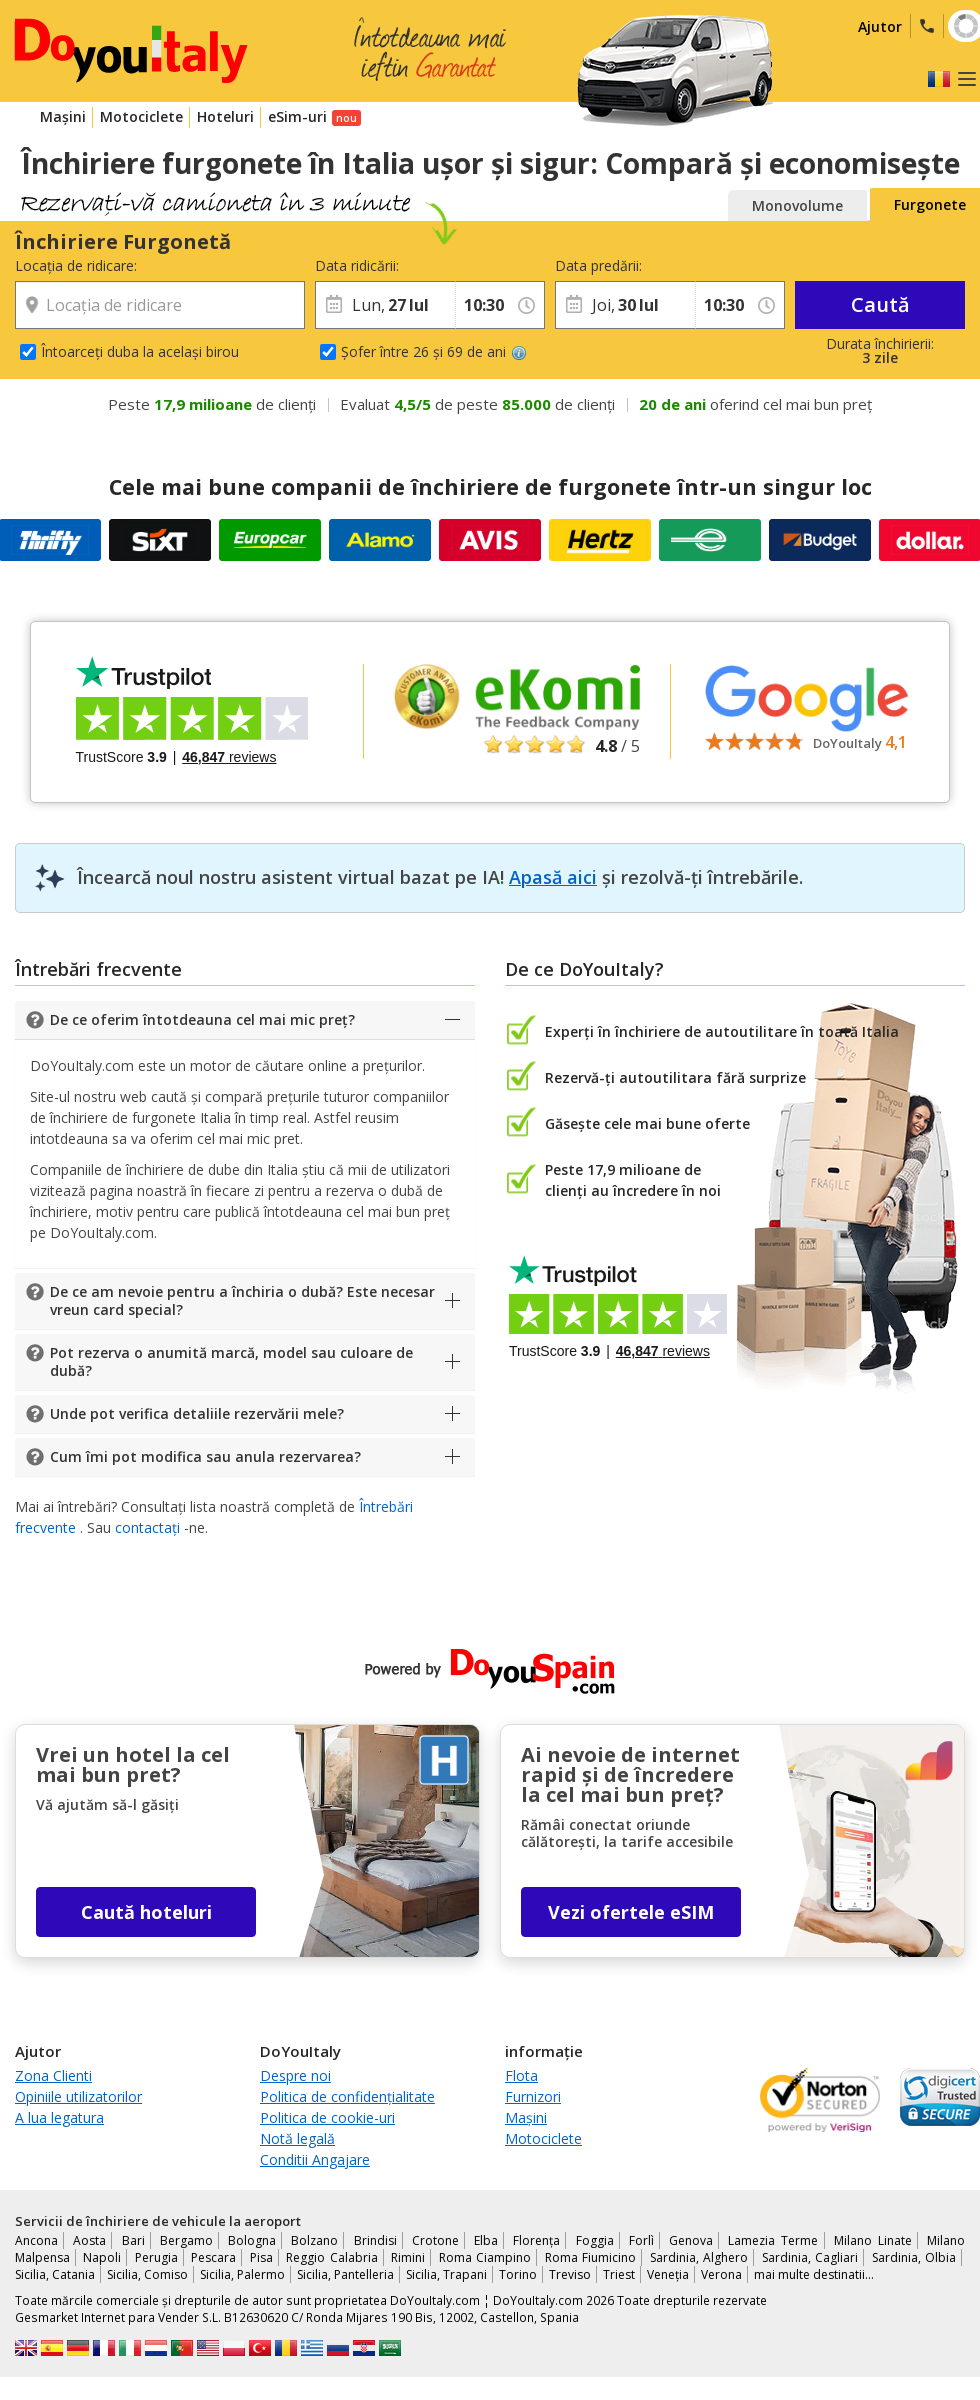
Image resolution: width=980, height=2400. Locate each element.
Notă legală (297, 2138)
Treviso (570, 2274)
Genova (691, 2240)
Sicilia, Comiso (147, 2274)
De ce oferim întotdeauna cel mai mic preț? (202, 1019)
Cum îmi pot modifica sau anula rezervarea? (205, 1456)
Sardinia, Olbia (914, 2257)
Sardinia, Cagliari (810, 2257)
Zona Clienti (53, 2075)
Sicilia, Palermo (242, 2274)
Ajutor (880, 26)
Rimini (408, 2257)
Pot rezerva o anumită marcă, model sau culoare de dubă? (231, 1361)
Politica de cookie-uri (327, 2117)
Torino (518, 2274)
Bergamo (186, 2240)
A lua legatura (59, 2117)
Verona (721, 2274)
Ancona (36, 2240)
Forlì (641, 2240)
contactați (147, 1527)
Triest (619, 2274)
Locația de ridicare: (76, 265)
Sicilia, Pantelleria (345, 2274)
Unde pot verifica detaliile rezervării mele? (197, 1413)
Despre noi (295, 2075)
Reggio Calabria (331, 2257)
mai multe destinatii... (814, 2274)
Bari (133, 2240)
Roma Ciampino (485, 2257)
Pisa (261, 2257)
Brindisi (375, 2240)
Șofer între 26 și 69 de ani (434, 351)
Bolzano (314, 2240)
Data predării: (598, 265)
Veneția (668, 2274)
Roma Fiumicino (590, 2257)
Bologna (252, 2240)
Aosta (89, 2240)
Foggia (595, 2240)
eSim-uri (297, 116)
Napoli (102, 2257)
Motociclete (141, 116)
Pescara (213, 2257)
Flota (521, 2075)
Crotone (435, 2240)
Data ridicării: (357, 265)
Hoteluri (225, 116)
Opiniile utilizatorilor (78, 2096)
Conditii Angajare (315, 2159)
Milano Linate (873, 2240)
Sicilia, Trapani (446, 2274)
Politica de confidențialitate (347, 2096)
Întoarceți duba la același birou (140, 351)
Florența (536, 2240)
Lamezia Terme (773, 2240)
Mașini (63, 116)
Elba (486, 2240)
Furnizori (533, 2096)
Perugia (156, 2257)
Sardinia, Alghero (699, 2257)
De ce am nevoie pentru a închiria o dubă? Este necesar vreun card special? (242, 1300)
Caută (880, 304)
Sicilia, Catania (55, 2274)
